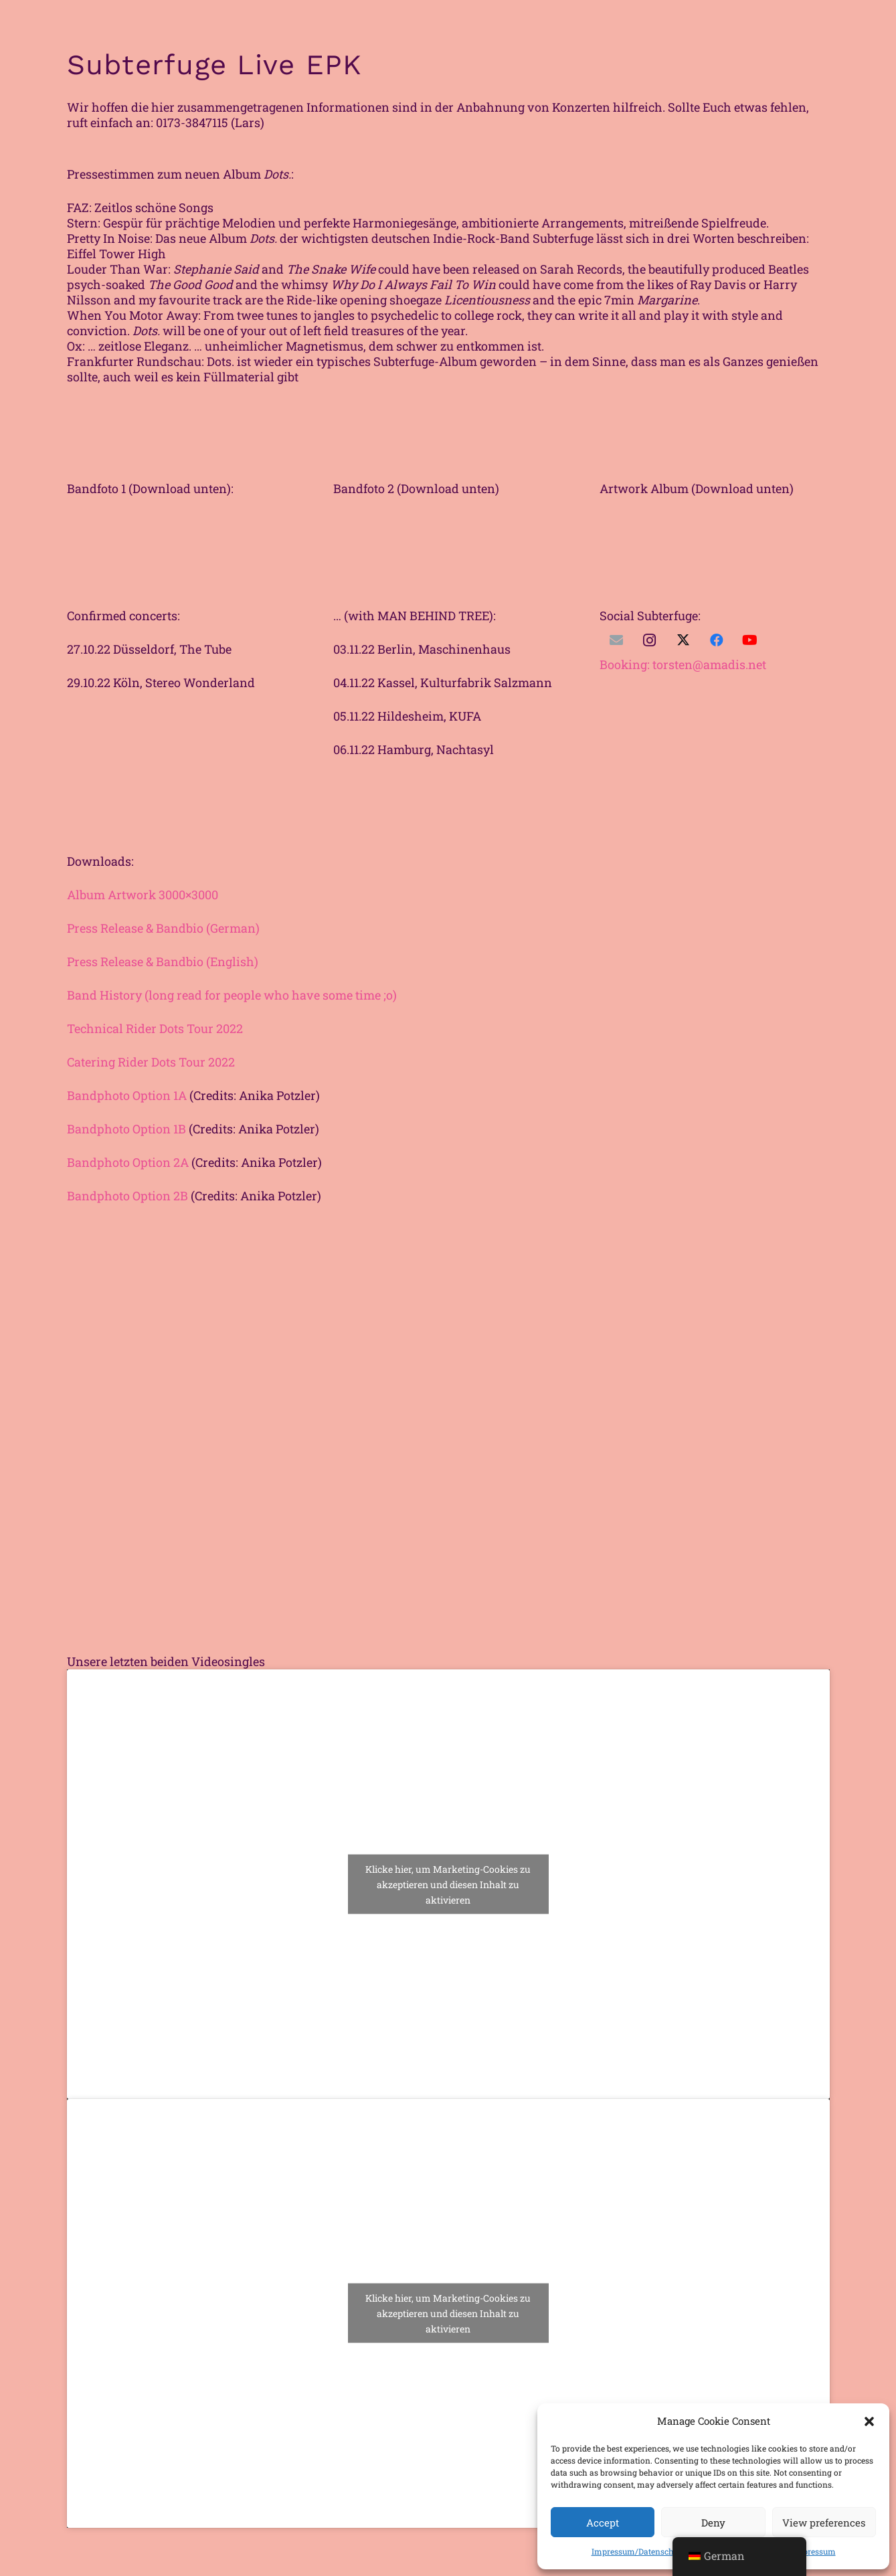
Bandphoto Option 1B (126, 1129)
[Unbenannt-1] (715, 504)
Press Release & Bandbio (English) (162, 961)
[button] (869, 2421)
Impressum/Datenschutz (638, 2551)
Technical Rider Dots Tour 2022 (155, 1028)
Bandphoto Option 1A (127, 1095)
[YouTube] (750, 640)
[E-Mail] (616, 640)
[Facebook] (716, 640)
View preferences (823, 2522)
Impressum (814, 2551)
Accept (602, 2522)
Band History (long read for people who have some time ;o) (232, 995)
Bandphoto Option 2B (127, 1196)
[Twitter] (683, 640)
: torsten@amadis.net (683, 664)
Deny (713, 2522)
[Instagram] (649, 640)
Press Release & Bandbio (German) (163, 928)
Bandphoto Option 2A (128, 1162)
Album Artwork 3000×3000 (142, 895)
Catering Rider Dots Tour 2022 (151, 1062)
